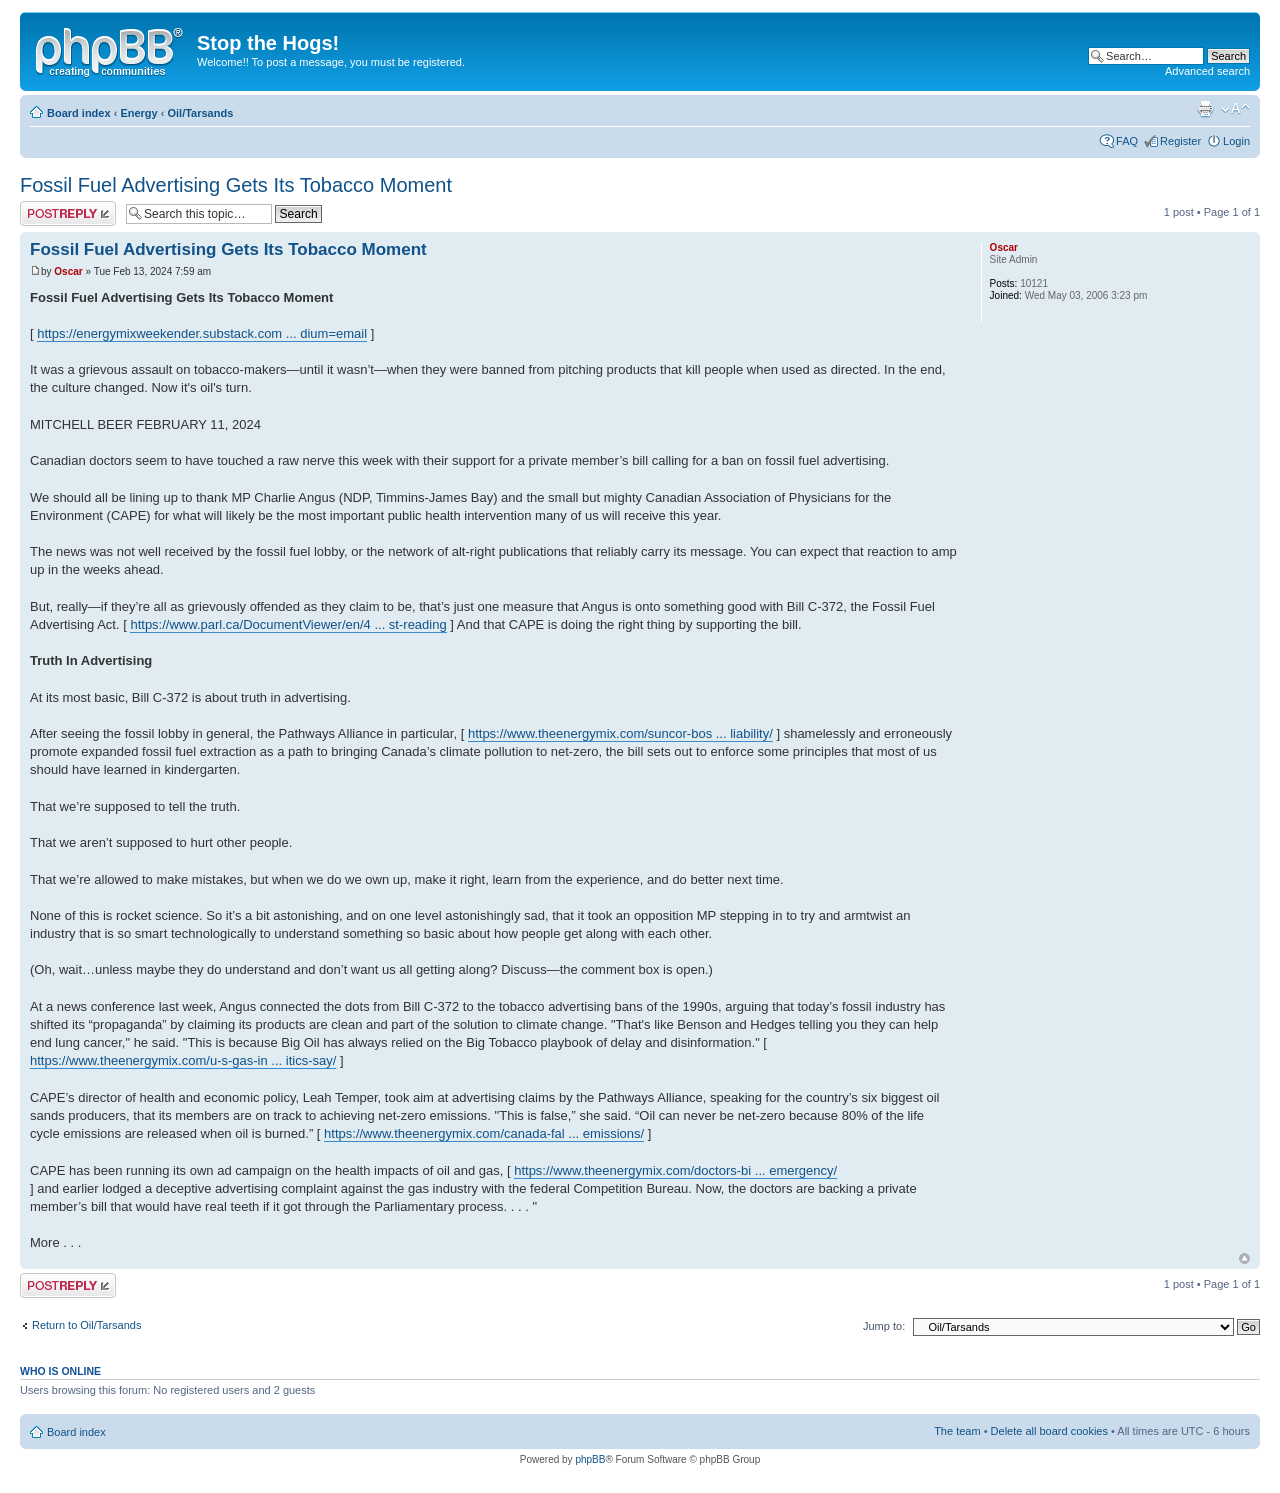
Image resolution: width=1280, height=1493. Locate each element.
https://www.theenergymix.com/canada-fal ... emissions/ (484, 1133)
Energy (138, 113)
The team (957, 1431)
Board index (79, 113)
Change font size (1235, 109)
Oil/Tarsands (200, 113)
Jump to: (884, 1326)
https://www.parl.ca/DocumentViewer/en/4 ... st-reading (288, 624)
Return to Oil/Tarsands (86, 1325)
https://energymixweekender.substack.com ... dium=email (202, 333)
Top (1244, 1258)
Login (1236, 141)
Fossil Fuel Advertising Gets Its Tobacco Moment (236, 185)
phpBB (590, 1459)
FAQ (1127, 141)
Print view (1205, 109)
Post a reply (68, 213)
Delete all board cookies (1049, 1431)
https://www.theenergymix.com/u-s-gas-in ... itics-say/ (183, 1060)
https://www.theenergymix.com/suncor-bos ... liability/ (620, 733)
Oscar (68, 271)
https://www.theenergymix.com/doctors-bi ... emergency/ (675, 1170)
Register (1180, 141)
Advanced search (1207, 71)
